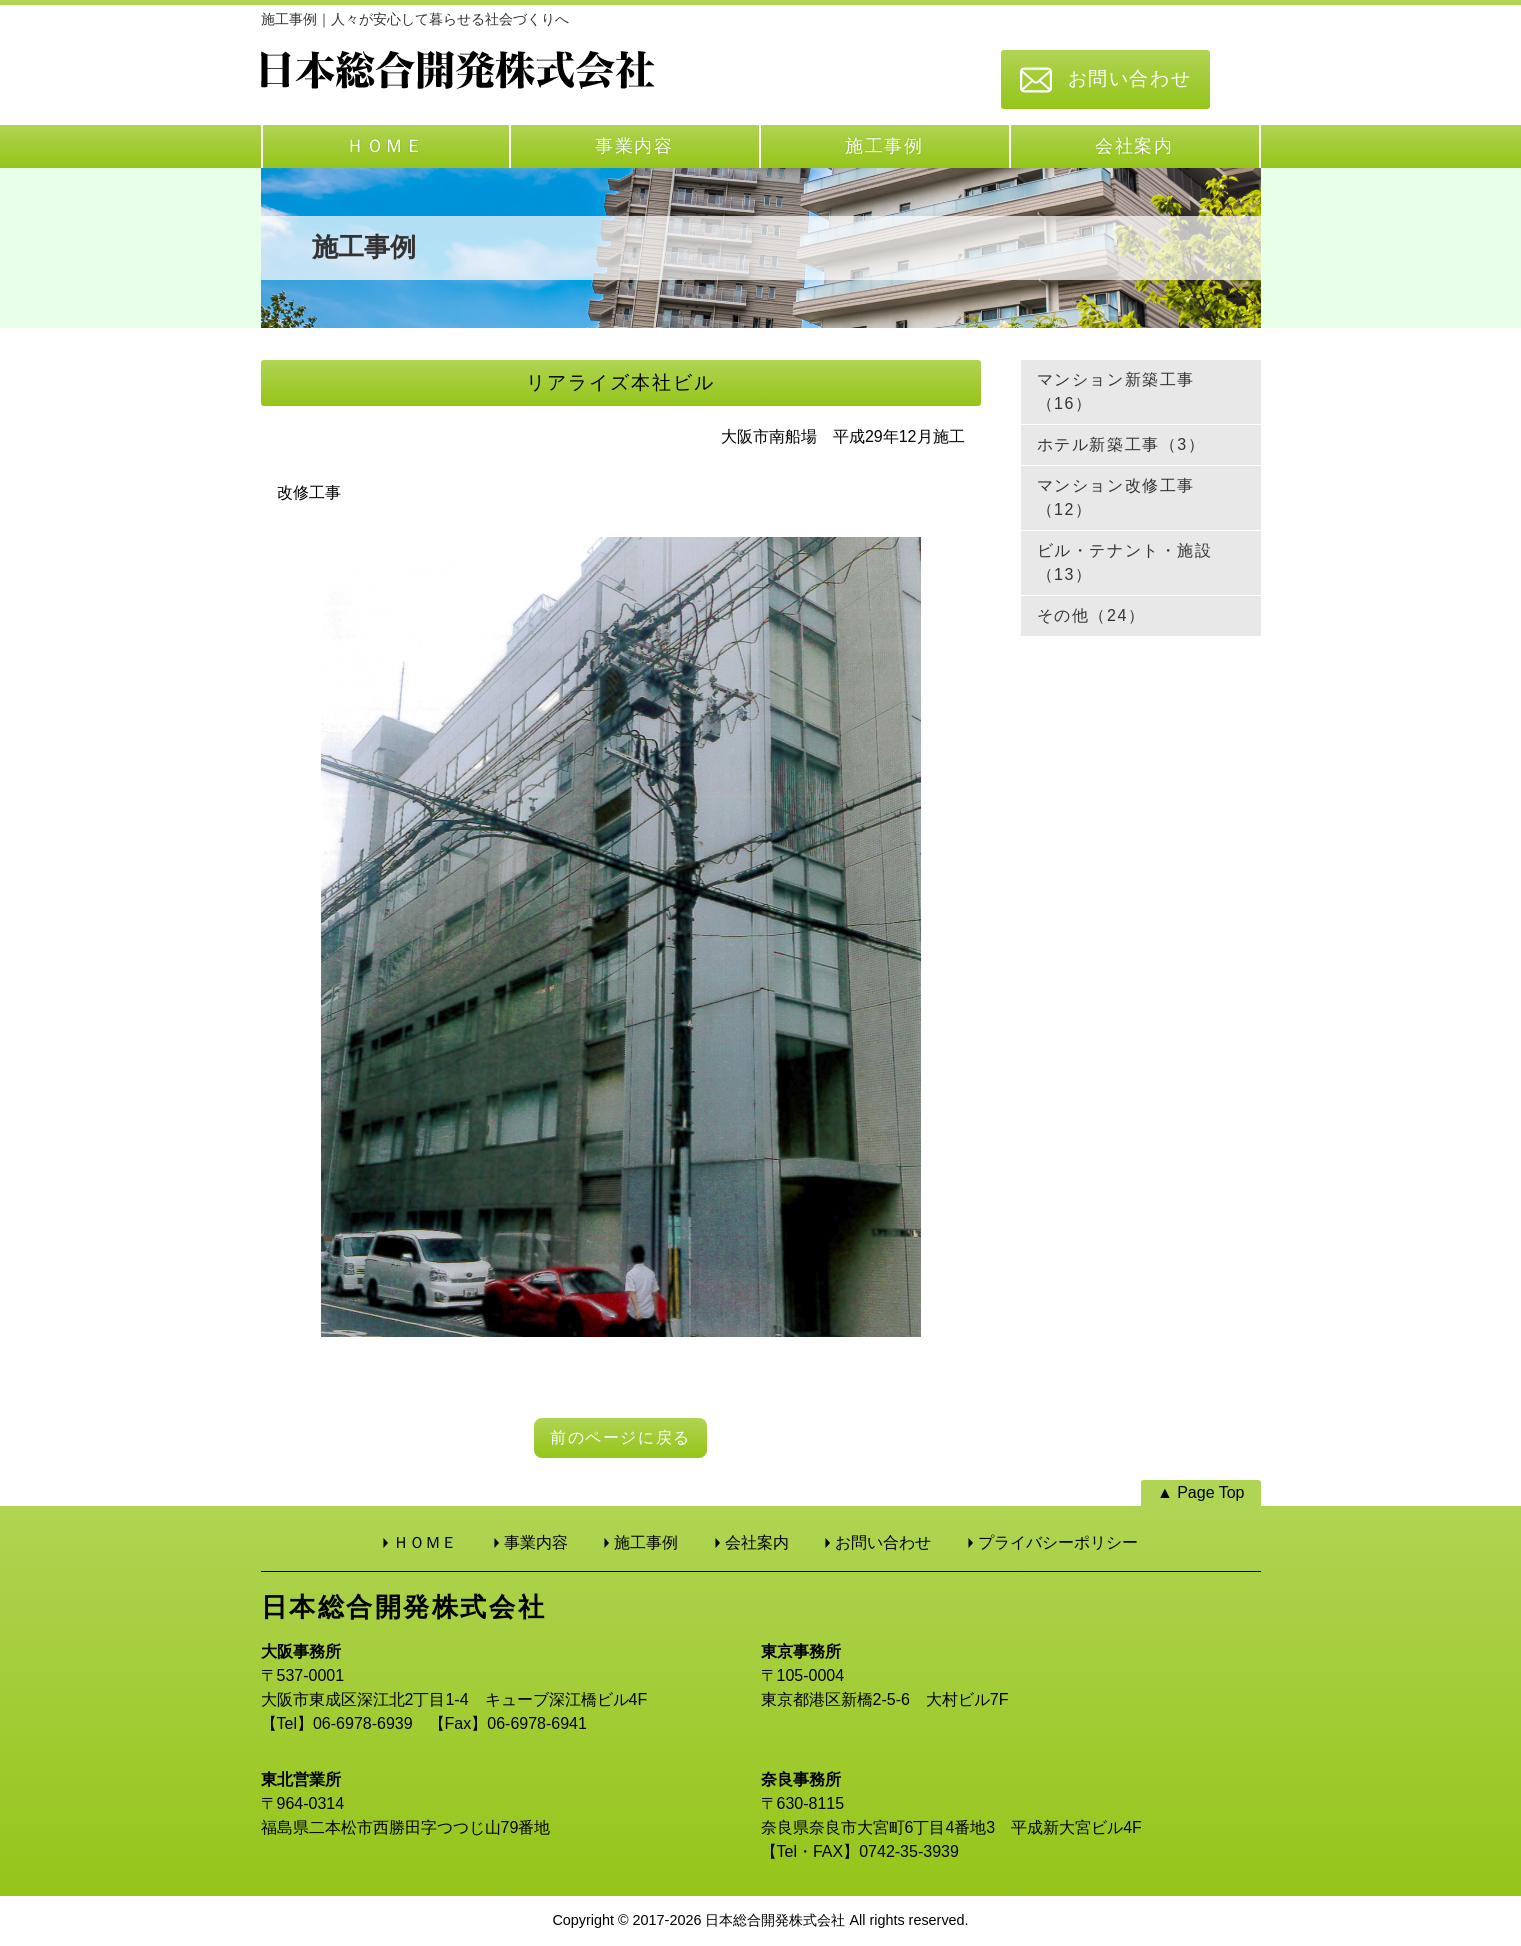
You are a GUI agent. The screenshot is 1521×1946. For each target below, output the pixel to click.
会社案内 (1134, 146)
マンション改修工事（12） (1116, 497)
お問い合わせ (1130, 78)
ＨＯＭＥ (385, 146)
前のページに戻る (620, 1437)
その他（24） (1091, 615)
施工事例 (884, 146)
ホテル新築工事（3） (1121, 444)
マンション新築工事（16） (1116, 391)
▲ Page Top (1201, 1492)
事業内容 (634, 146)
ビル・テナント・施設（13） (1125, 562)
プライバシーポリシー (1058, 1542)
